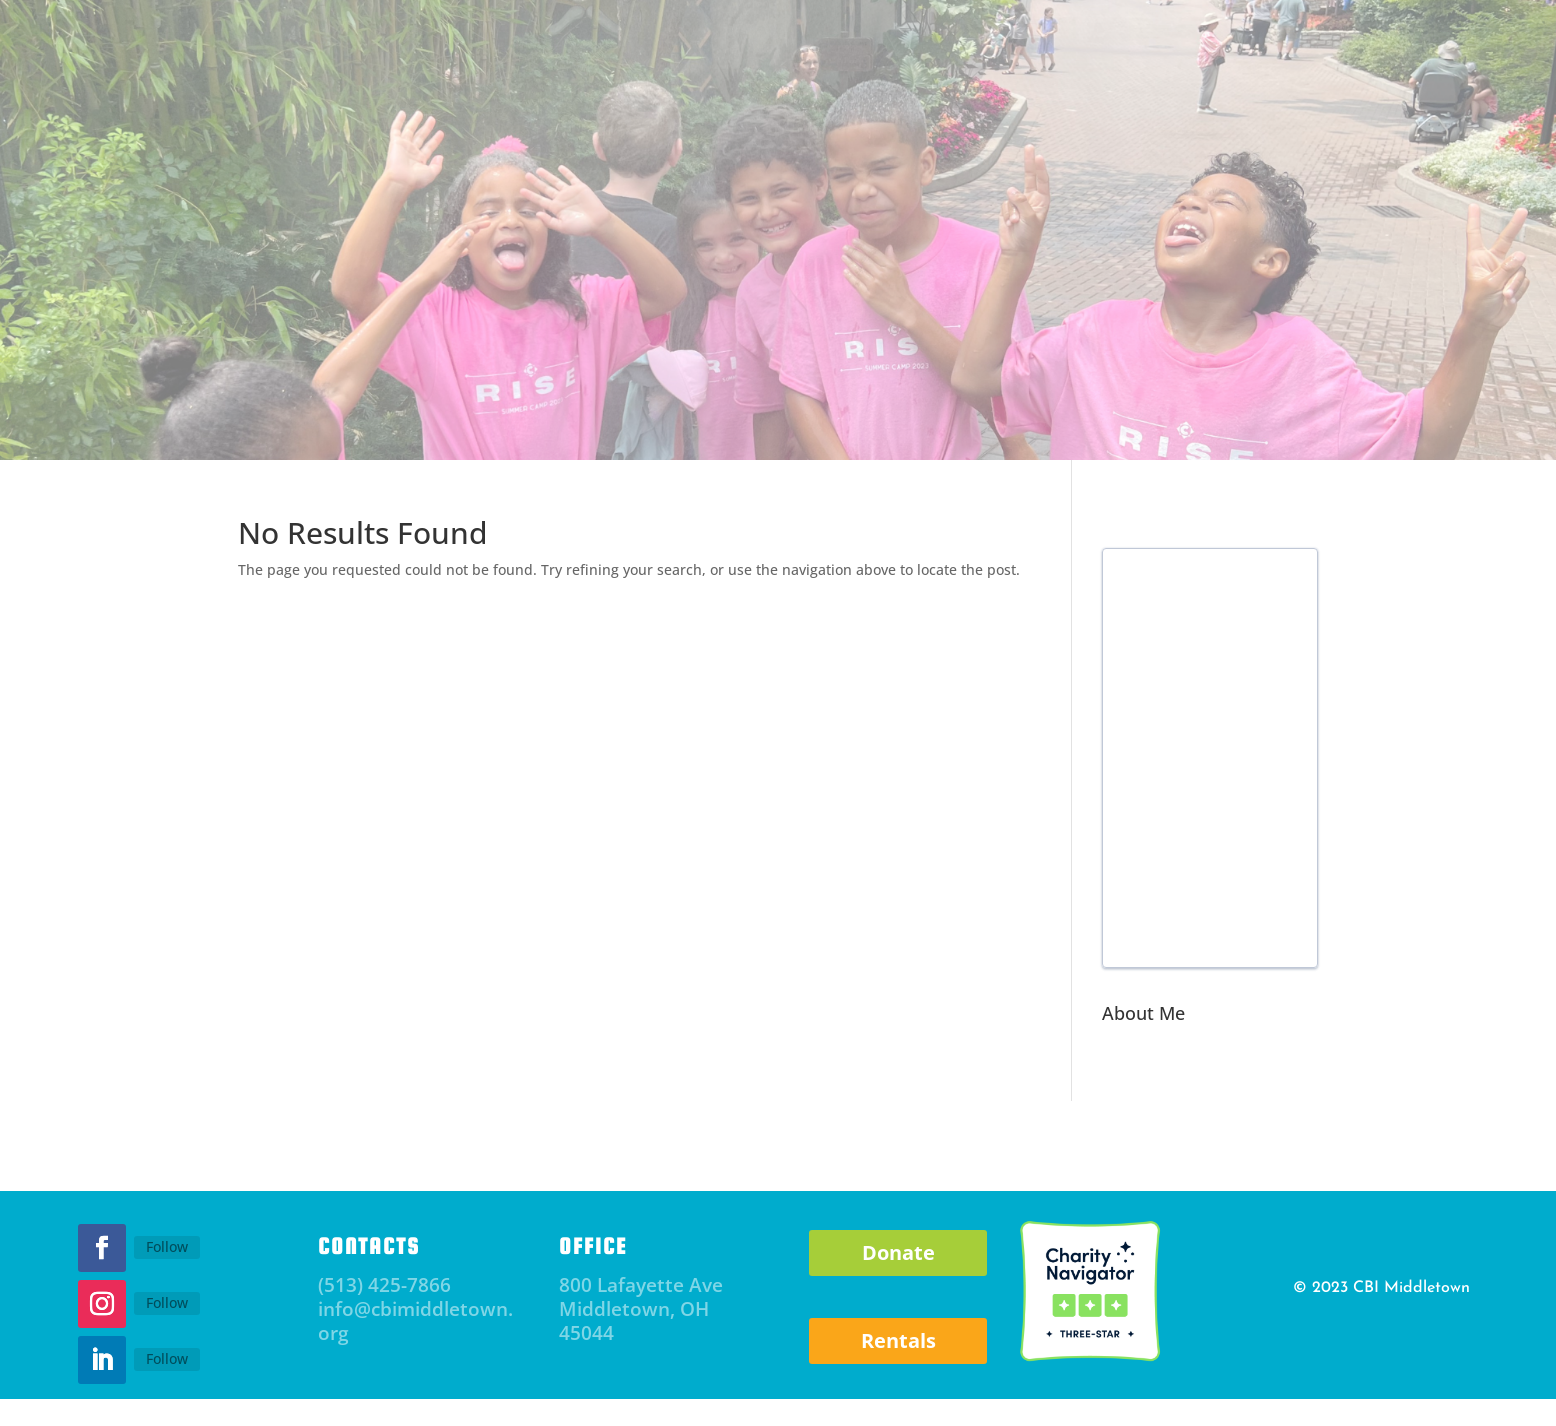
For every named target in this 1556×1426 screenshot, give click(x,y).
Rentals (898, 1340)
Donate (898, 1252)
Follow (167, 1246)
